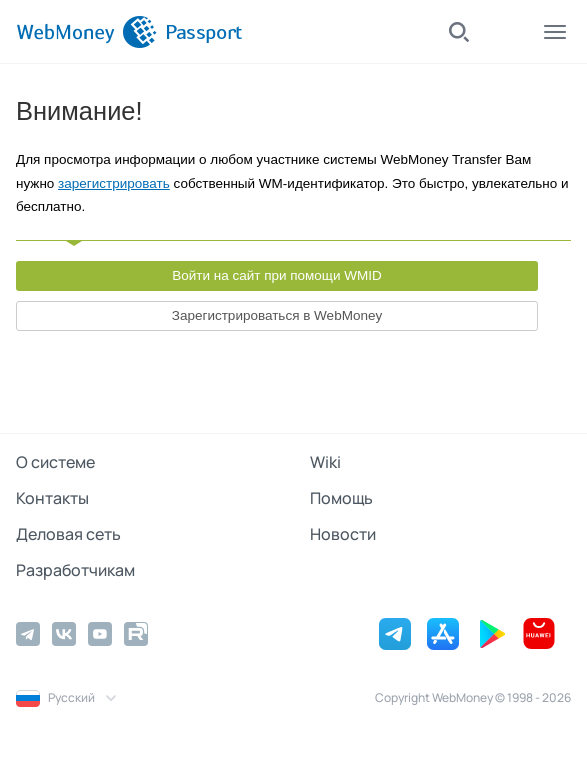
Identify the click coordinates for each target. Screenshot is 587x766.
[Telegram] (28, 634)
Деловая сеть (68, 534)
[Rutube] (136, 634)
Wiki (325, 462)
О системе (55, 462)
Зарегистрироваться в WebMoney (277, 315)
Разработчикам (75, 570)
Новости (343, 534)
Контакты (52, 498)
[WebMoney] (86, 32)
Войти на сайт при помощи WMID (277, 275)
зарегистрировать (114, 183)
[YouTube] (100, 634)
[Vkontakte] (64, 634)
